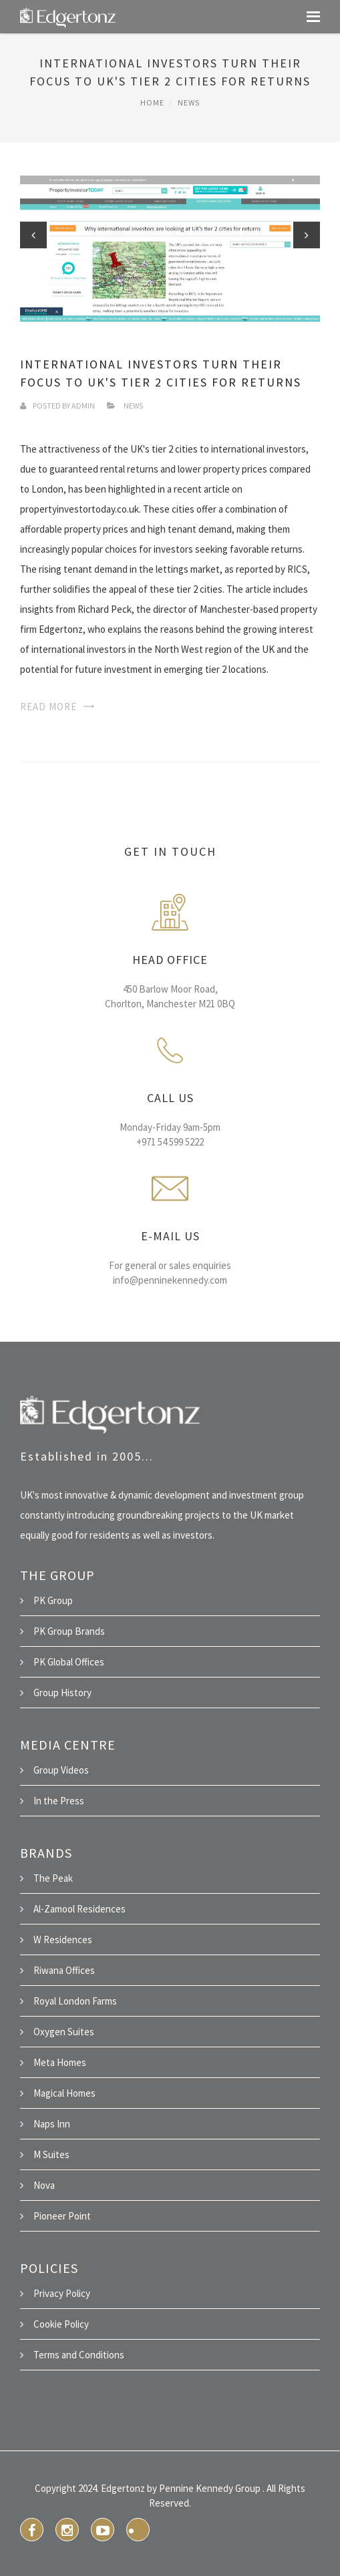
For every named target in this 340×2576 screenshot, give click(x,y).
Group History (62, 1692)
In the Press (58, 1800)
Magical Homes (64, 2093)
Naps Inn (51, 2123)
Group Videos (61, 1770)
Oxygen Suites (63, 2031)
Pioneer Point (62, 2216)
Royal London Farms (75, 2001)
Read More (48, 706)
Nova (44, 2185)
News (189, 102)
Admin (83, 406)
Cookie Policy (61, 2324)
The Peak (53, 1878)
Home (152, 102)
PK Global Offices (68, 1661)
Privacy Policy (61, 2293)
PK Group (53, 1600)
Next (306, 235)
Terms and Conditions (78, 2354)
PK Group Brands (69, 1631)
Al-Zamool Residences (79, 1908)
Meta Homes (59, 2062)
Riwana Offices (64, 1970)
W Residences (62, 1939)
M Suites (51, 2154)
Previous (33, 235)
